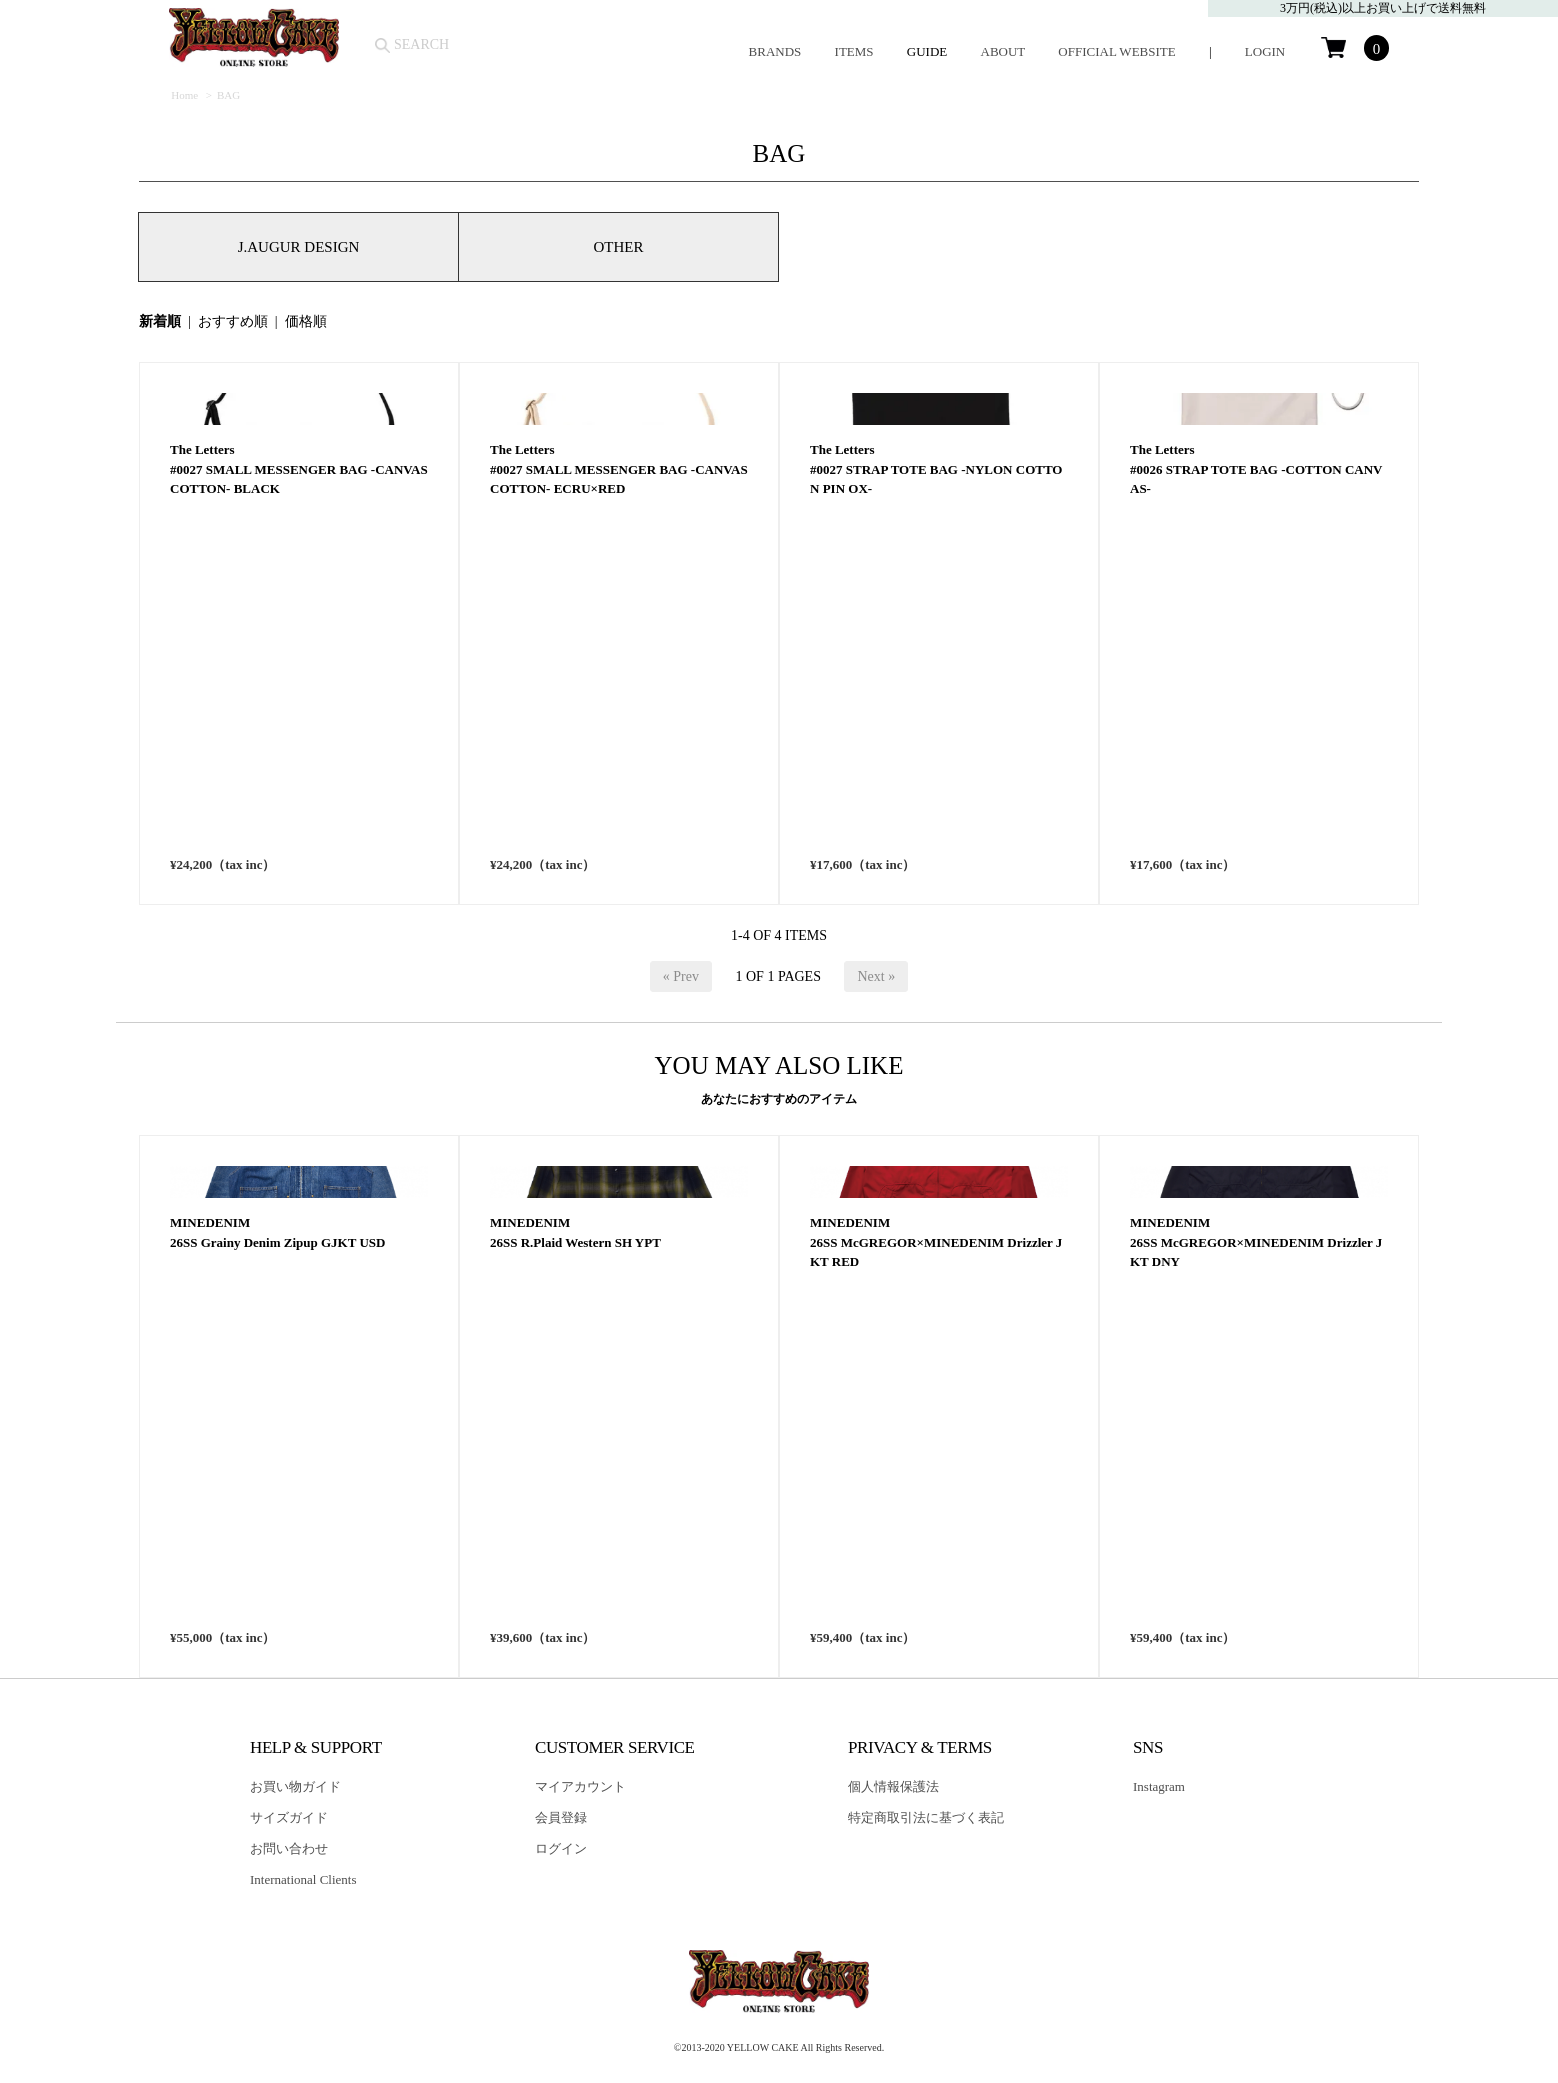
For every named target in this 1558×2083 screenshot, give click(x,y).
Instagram (1159, 1786)
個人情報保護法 (893, 1786)
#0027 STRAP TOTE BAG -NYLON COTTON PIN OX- (936, 834)
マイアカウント (580, 1786)
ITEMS (854, 51)
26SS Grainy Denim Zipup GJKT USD (277, 1597)
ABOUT (1003, 51)
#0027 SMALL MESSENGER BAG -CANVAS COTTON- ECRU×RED (619, 834)
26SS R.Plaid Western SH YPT (575, 1597)
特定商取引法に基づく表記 (926, 1817)
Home (184, 95)
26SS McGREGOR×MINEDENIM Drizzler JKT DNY (1256, 1607)
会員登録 (561, 1817)
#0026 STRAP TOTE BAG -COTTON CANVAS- (1256, 834)
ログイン (561, 1848)
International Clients (303, 1879)
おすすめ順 (233, 321)
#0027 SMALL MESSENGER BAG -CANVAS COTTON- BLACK (299, 834)
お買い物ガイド (295, 1786)
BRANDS (775, 51)
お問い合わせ (289, 1848)
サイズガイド (289, 1817)
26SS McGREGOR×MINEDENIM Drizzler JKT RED (936, 1607)
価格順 (306, 321)
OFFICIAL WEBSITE (1116, 51)
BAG (228, 95)
